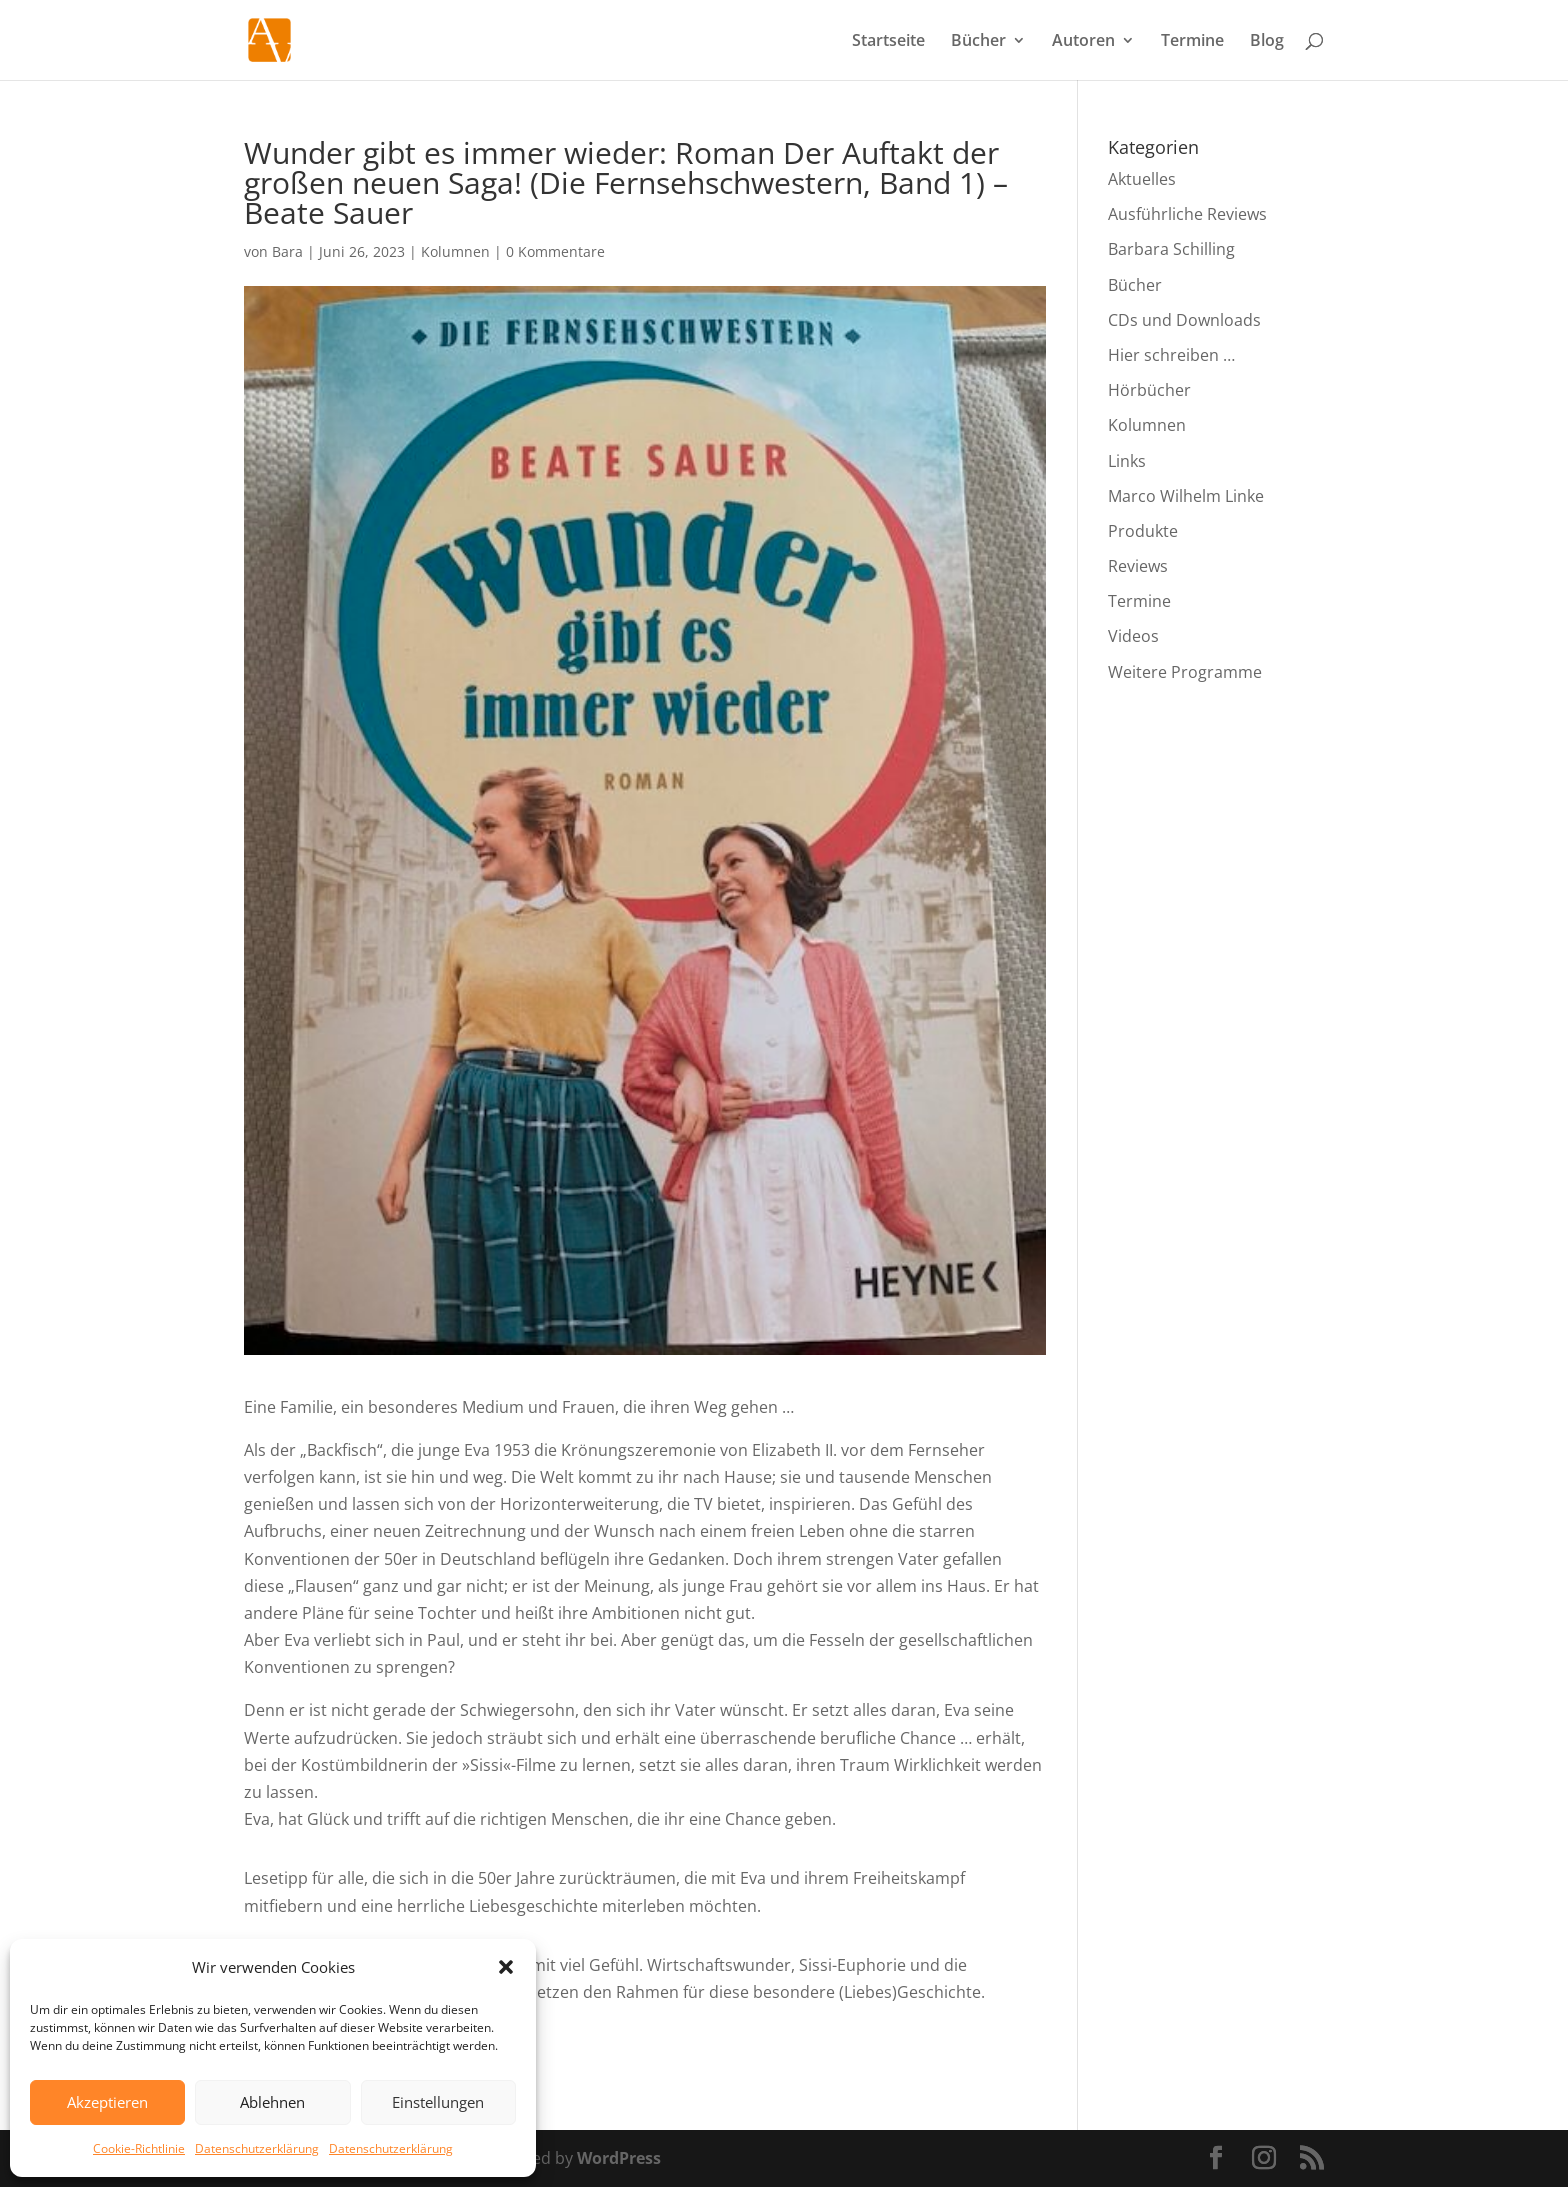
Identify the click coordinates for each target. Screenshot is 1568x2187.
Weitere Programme (1185, 672)
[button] (506, 1967)
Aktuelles (1142, 179)
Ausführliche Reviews (1187, 214)
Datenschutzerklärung (257, 2148)
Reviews (1138, 566)
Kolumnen (455, 251)
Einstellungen (438, 2102)
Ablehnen (272, 2102)
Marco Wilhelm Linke (1186, 496)
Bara (287, 251)
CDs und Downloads (1184, 320)
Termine (1192, 42)
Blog (1267, 42)
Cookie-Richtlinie (139, 2148)
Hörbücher (1149, 390)
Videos (1133, 636)
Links (1127, 461)
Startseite (888, 42)
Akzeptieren (107, 2102)
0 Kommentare (555, 251)
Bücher (978, 42)
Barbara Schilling (1171, 249)
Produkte (1143, 531)
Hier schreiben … (1171, 355)
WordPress (619, 2158)
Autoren (1083, 42)
